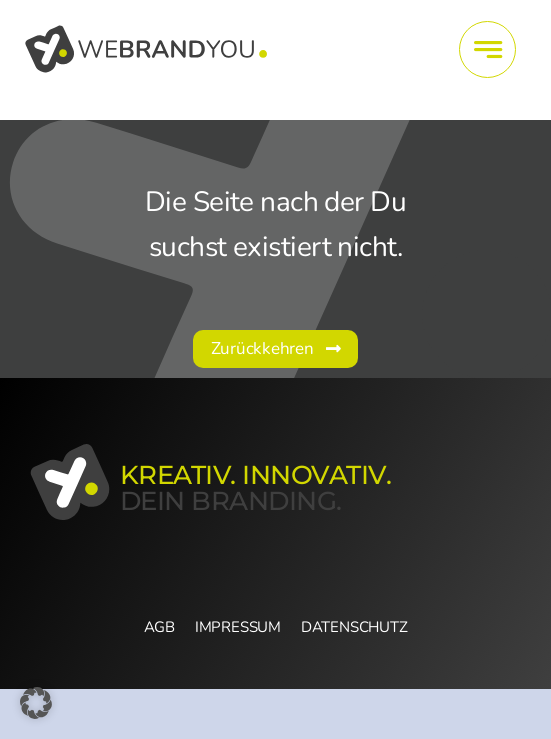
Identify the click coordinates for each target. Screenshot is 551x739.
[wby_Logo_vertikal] (148, 28)
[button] (36, 703)
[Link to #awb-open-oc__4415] (487, 49)
